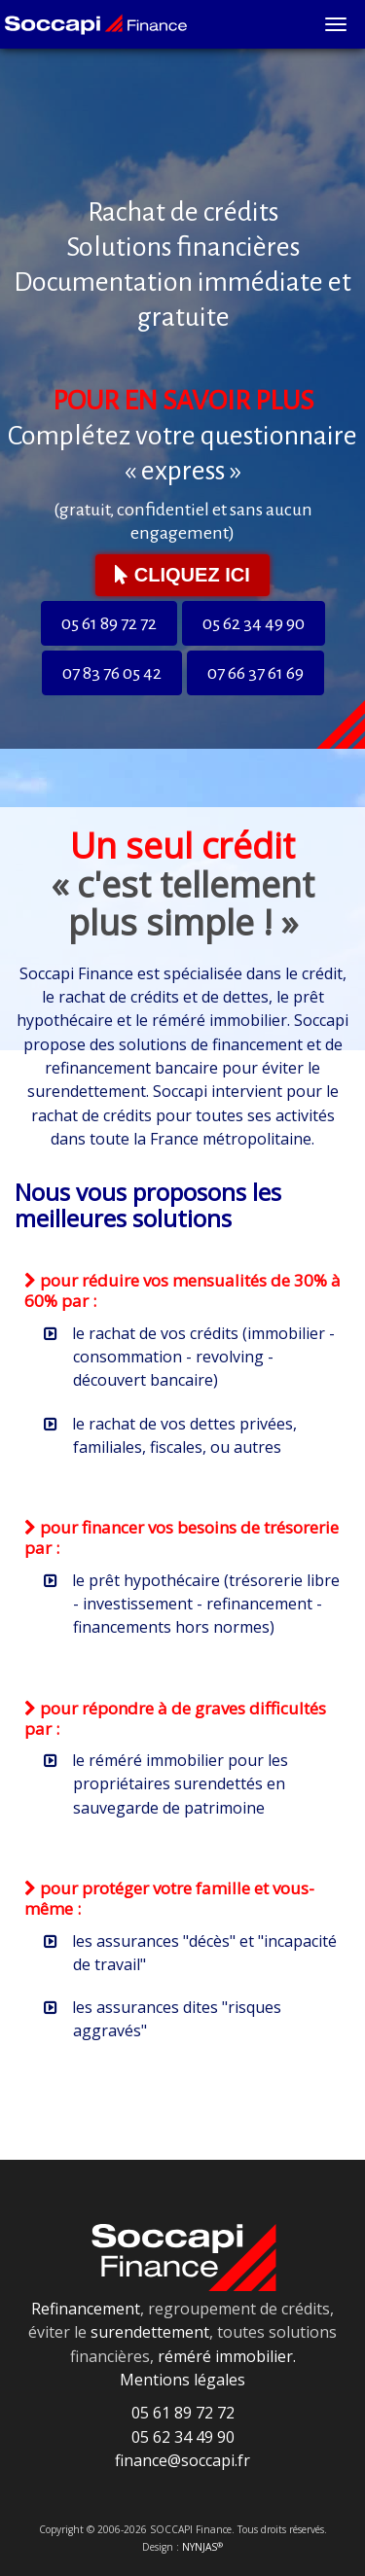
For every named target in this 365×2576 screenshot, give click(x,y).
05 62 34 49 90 (253, 623)
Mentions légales (182, 2379)
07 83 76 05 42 (112, 673)
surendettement (150, 2332)
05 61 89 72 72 (109, 623)
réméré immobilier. (227, 2356)
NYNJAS (202, 2547)
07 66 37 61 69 (255, 673)
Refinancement (85, 2308)
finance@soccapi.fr (182, 2460)
